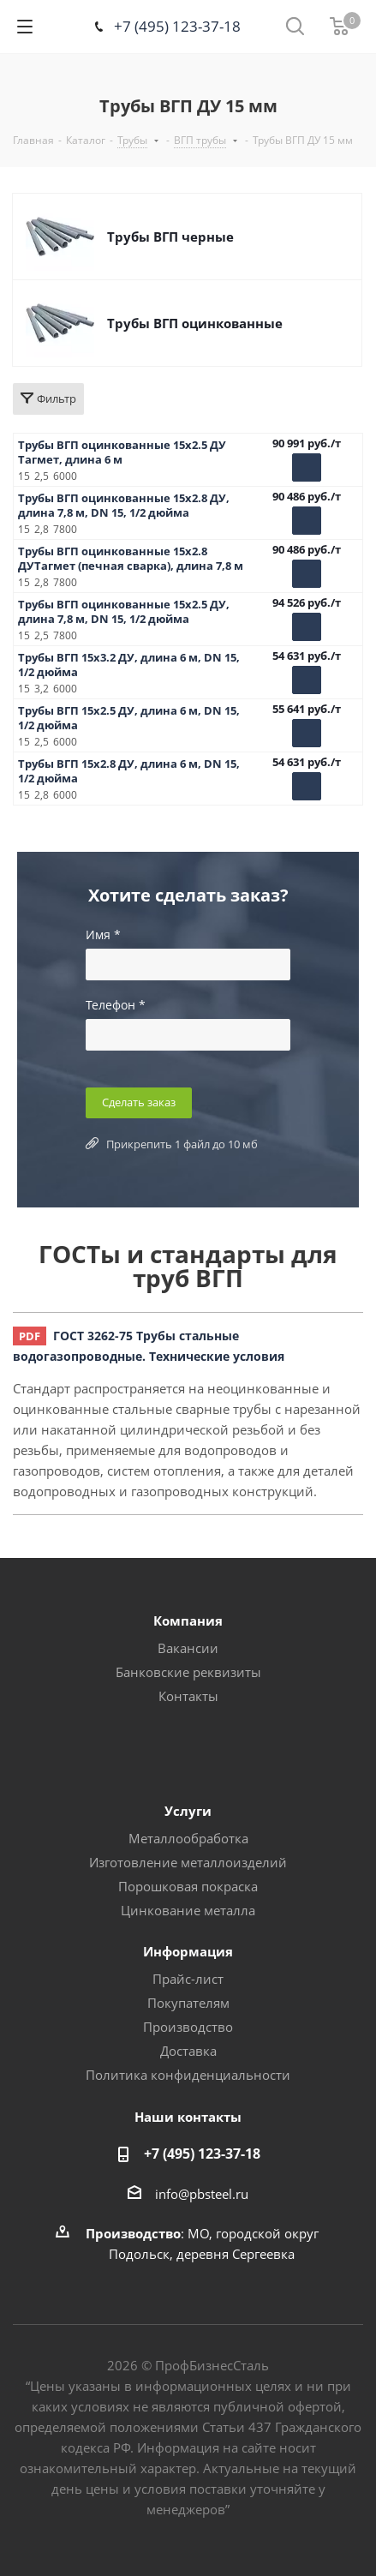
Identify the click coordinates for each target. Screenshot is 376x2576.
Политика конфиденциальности (188, 2074)
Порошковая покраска (188, 1886)
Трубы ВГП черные (170, 236)
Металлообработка (188, 1838)
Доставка (188, 2050)
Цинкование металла (188, 1910)
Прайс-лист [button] (188, 1978)
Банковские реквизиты (188, 1671)
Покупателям (188, 2002)
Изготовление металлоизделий (188, 1862)
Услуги (188, 1810)
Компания (188, 1620)
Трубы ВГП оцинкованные (195, 323)
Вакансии (188, 1647)
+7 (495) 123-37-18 (177, 26)
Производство (188, 2026)
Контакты (188, 1695)
